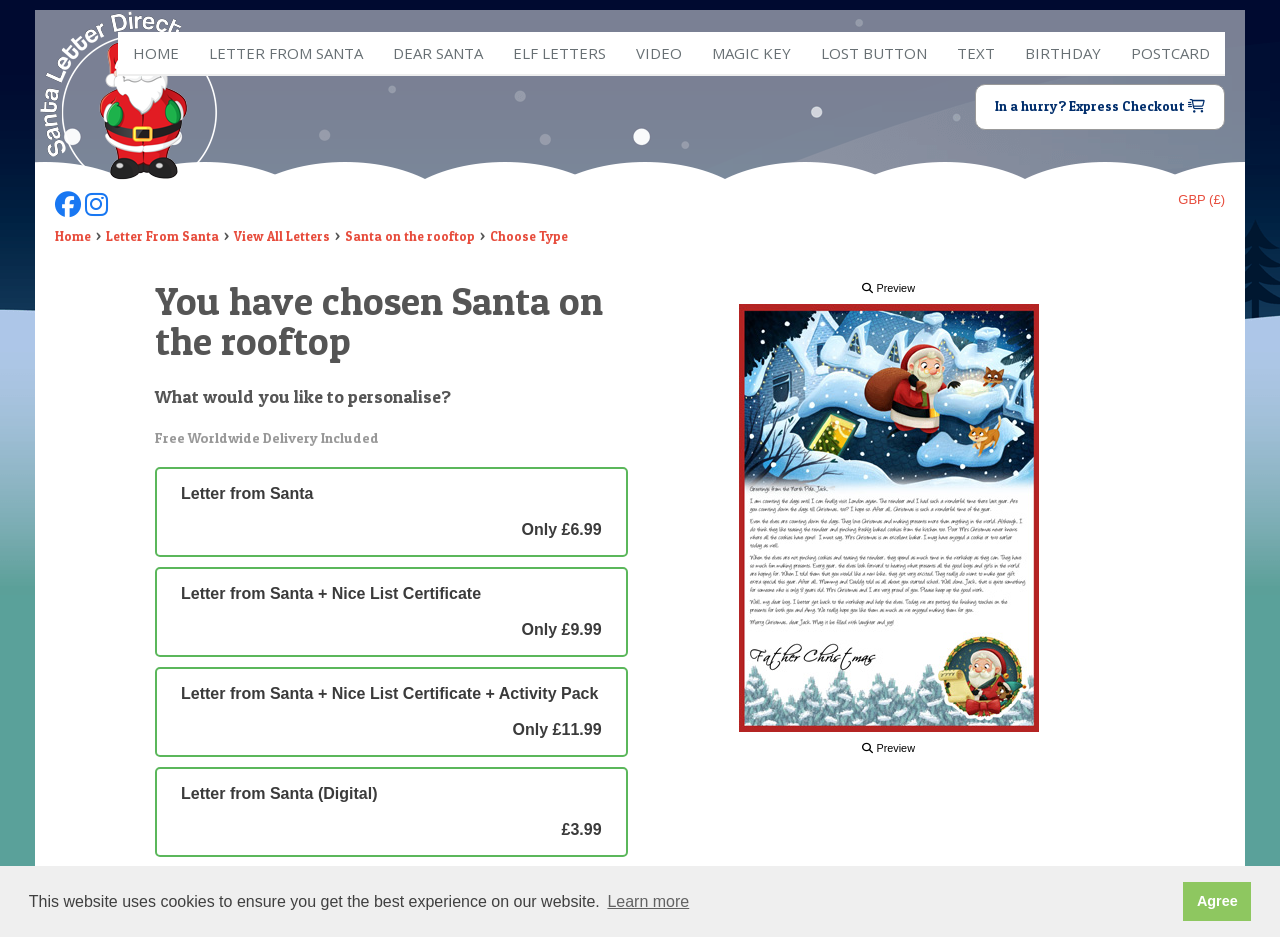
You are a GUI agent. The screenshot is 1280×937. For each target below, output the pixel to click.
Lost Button (874, 53)
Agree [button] (1217, 901)
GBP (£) (1201, 199)
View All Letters (282, 236)
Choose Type (529, 236)
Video (659, 53)
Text (976, 53)
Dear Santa (438, 53)
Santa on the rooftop (410, 236)
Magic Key (751, 53)
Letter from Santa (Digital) (391, 812)
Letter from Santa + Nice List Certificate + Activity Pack (391, 712)
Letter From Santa (162, 236)
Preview (888, 288)
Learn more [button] (648, 901)
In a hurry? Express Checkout (1100, 106)
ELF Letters (559, 53)
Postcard (1170, 53)
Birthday (1063, 53)
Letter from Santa (286, 53)
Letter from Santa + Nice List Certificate (391, 612)
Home (156, 53)
